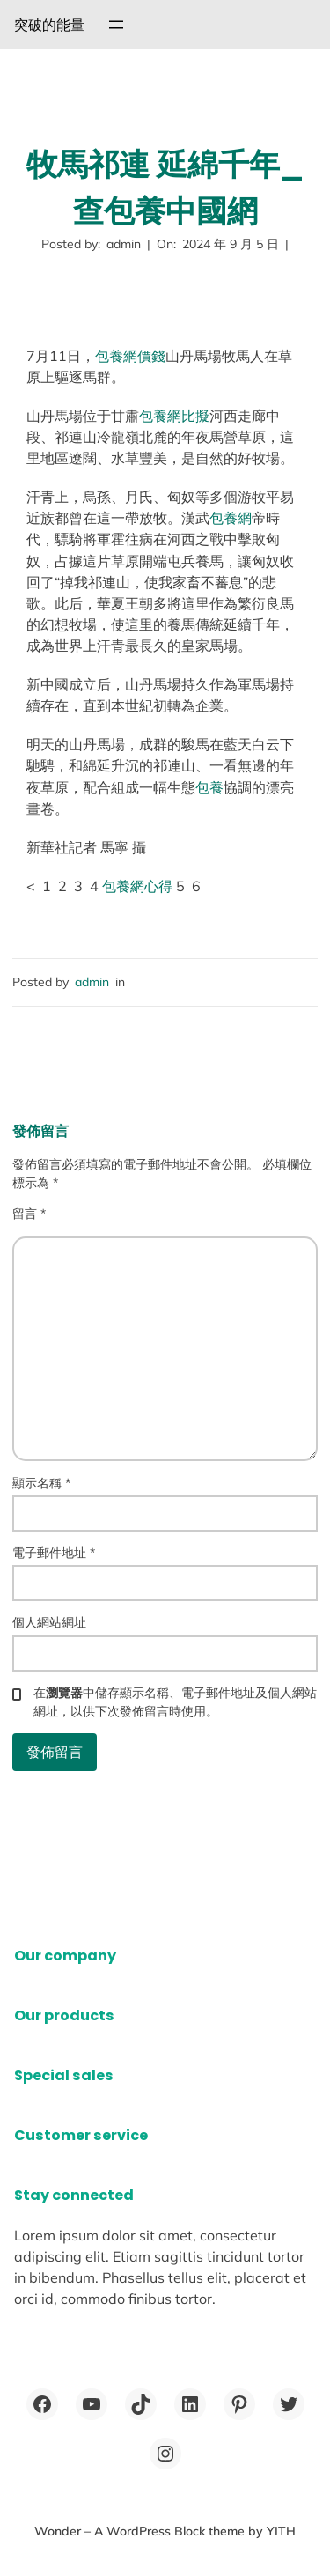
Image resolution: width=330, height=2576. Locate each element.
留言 (29, 1214)
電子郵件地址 (53, 1553)
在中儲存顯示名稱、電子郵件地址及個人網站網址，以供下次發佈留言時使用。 (175, 1702)
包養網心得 (137, 886)
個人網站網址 (49, 1622)
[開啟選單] (116, 24)
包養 (209, 787)
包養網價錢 (130, 356)
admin (92, 982)
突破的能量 (49, 24)
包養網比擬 (174, 415)
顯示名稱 (41, 1483)
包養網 (230, 518)
